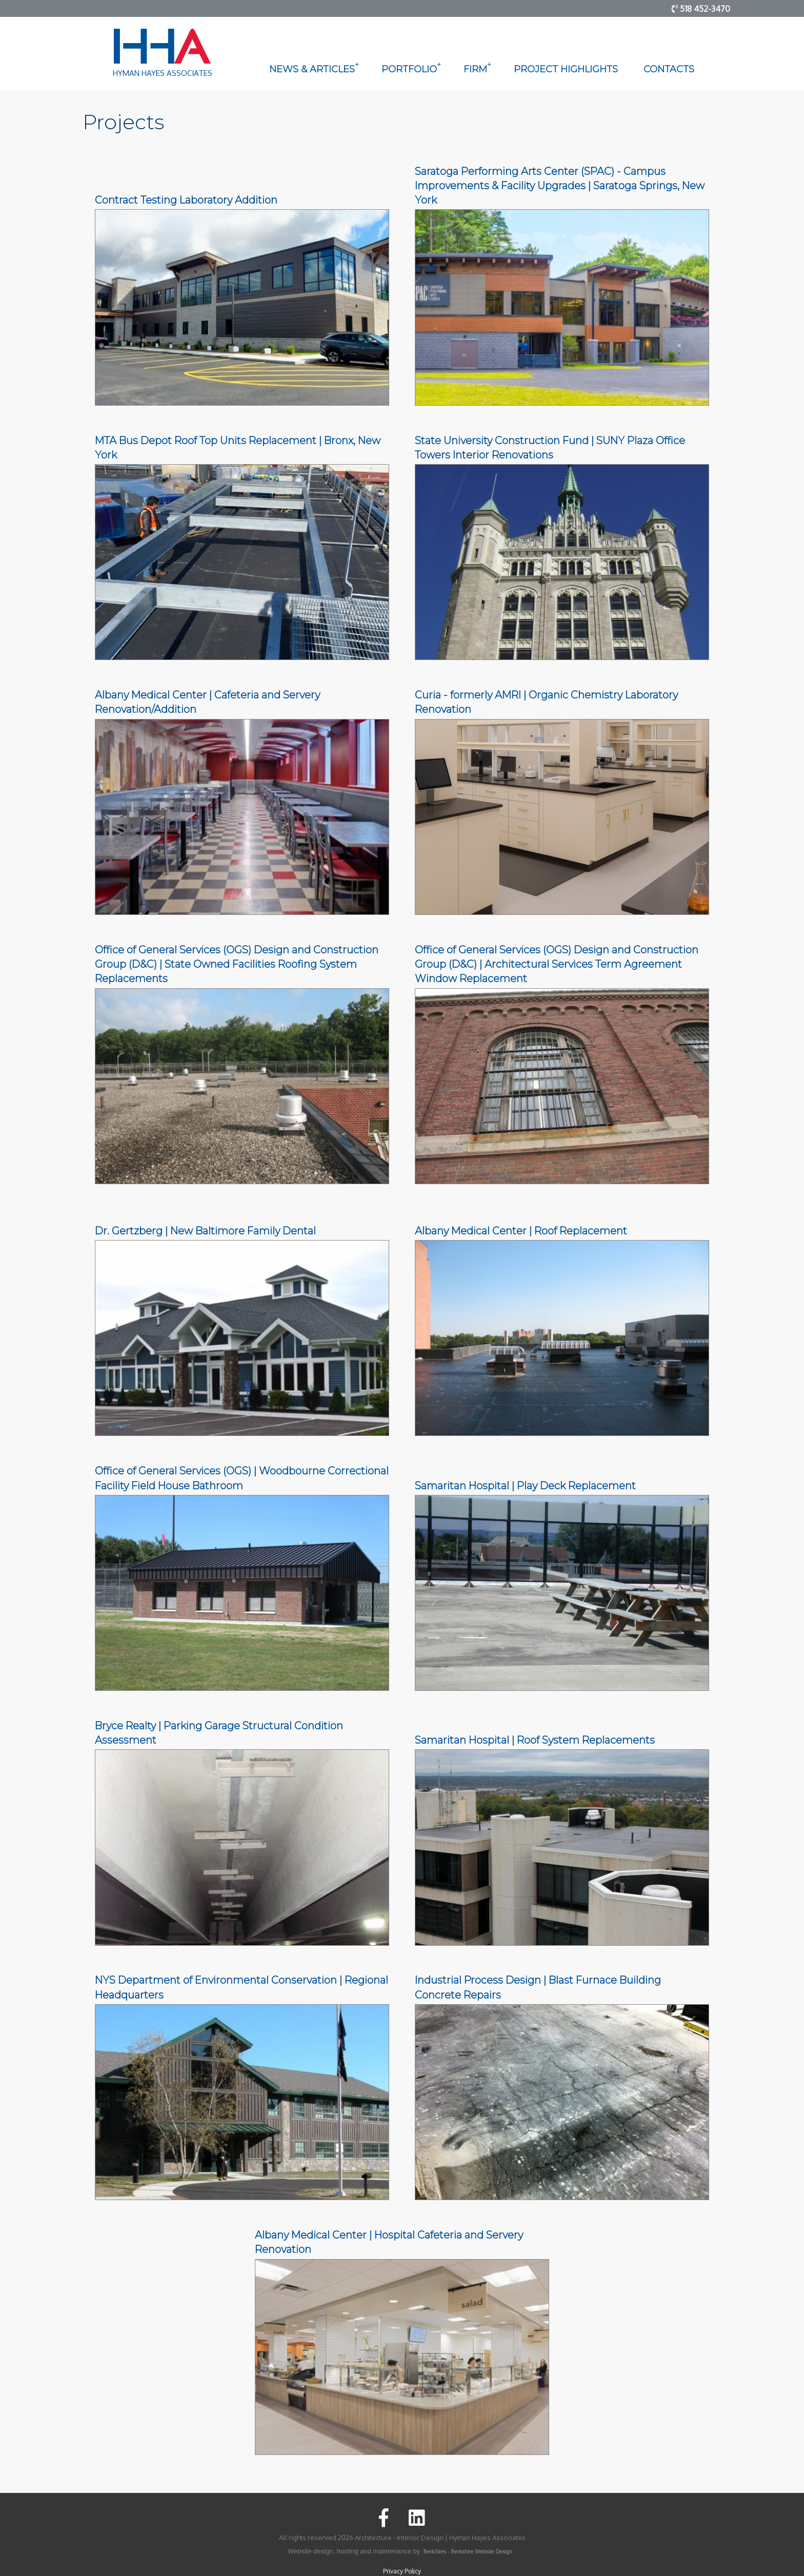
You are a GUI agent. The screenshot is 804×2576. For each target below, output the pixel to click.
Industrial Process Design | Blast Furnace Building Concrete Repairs (538, 1987)
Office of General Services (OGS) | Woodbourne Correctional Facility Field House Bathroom (242, 1478)
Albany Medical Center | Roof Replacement (521, 1231)
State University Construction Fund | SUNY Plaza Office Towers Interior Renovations (550, 447)
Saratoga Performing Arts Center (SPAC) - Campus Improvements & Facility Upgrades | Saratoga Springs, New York (560, 186)
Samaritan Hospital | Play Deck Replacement (525, 1486)
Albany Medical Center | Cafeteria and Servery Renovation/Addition (207, 702)
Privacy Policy (402, 2571)
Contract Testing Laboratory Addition (186, 200)
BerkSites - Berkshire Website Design (468, 2551)
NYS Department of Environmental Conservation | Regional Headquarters (241, 1987)
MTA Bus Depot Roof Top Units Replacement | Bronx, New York (237, 447)
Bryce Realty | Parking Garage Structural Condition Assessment (219, 1733)
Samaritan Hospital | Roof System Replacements (535, 1740)
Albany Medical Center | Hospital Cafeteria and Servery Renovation (389, 2242)
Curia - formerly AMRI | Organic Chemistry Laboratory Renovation (546, 702)
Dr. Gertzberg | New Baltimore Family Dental (205, 1231)
